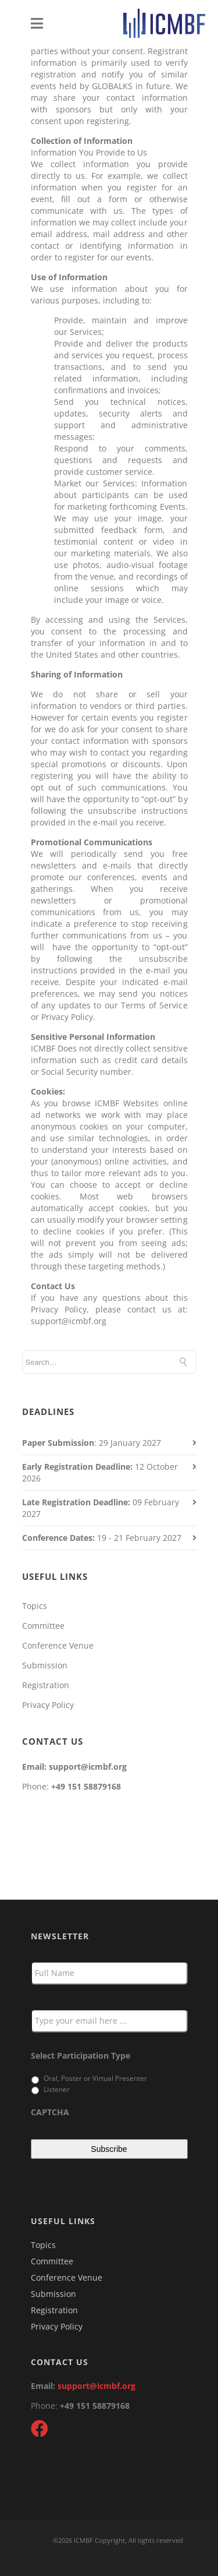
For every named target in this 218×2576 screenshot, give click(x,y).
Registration (45, 1685)
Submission (44, 1665)
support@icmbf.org (96, 2385)
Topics (34, 1605)
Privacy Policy (48, 1704)
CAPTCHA (50, 2112)
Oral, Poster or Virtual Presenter (95, 2078)
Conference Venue (58, 1645)
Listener (57, 2089)
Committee (43, 1625)
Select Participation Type (80, 2056)
